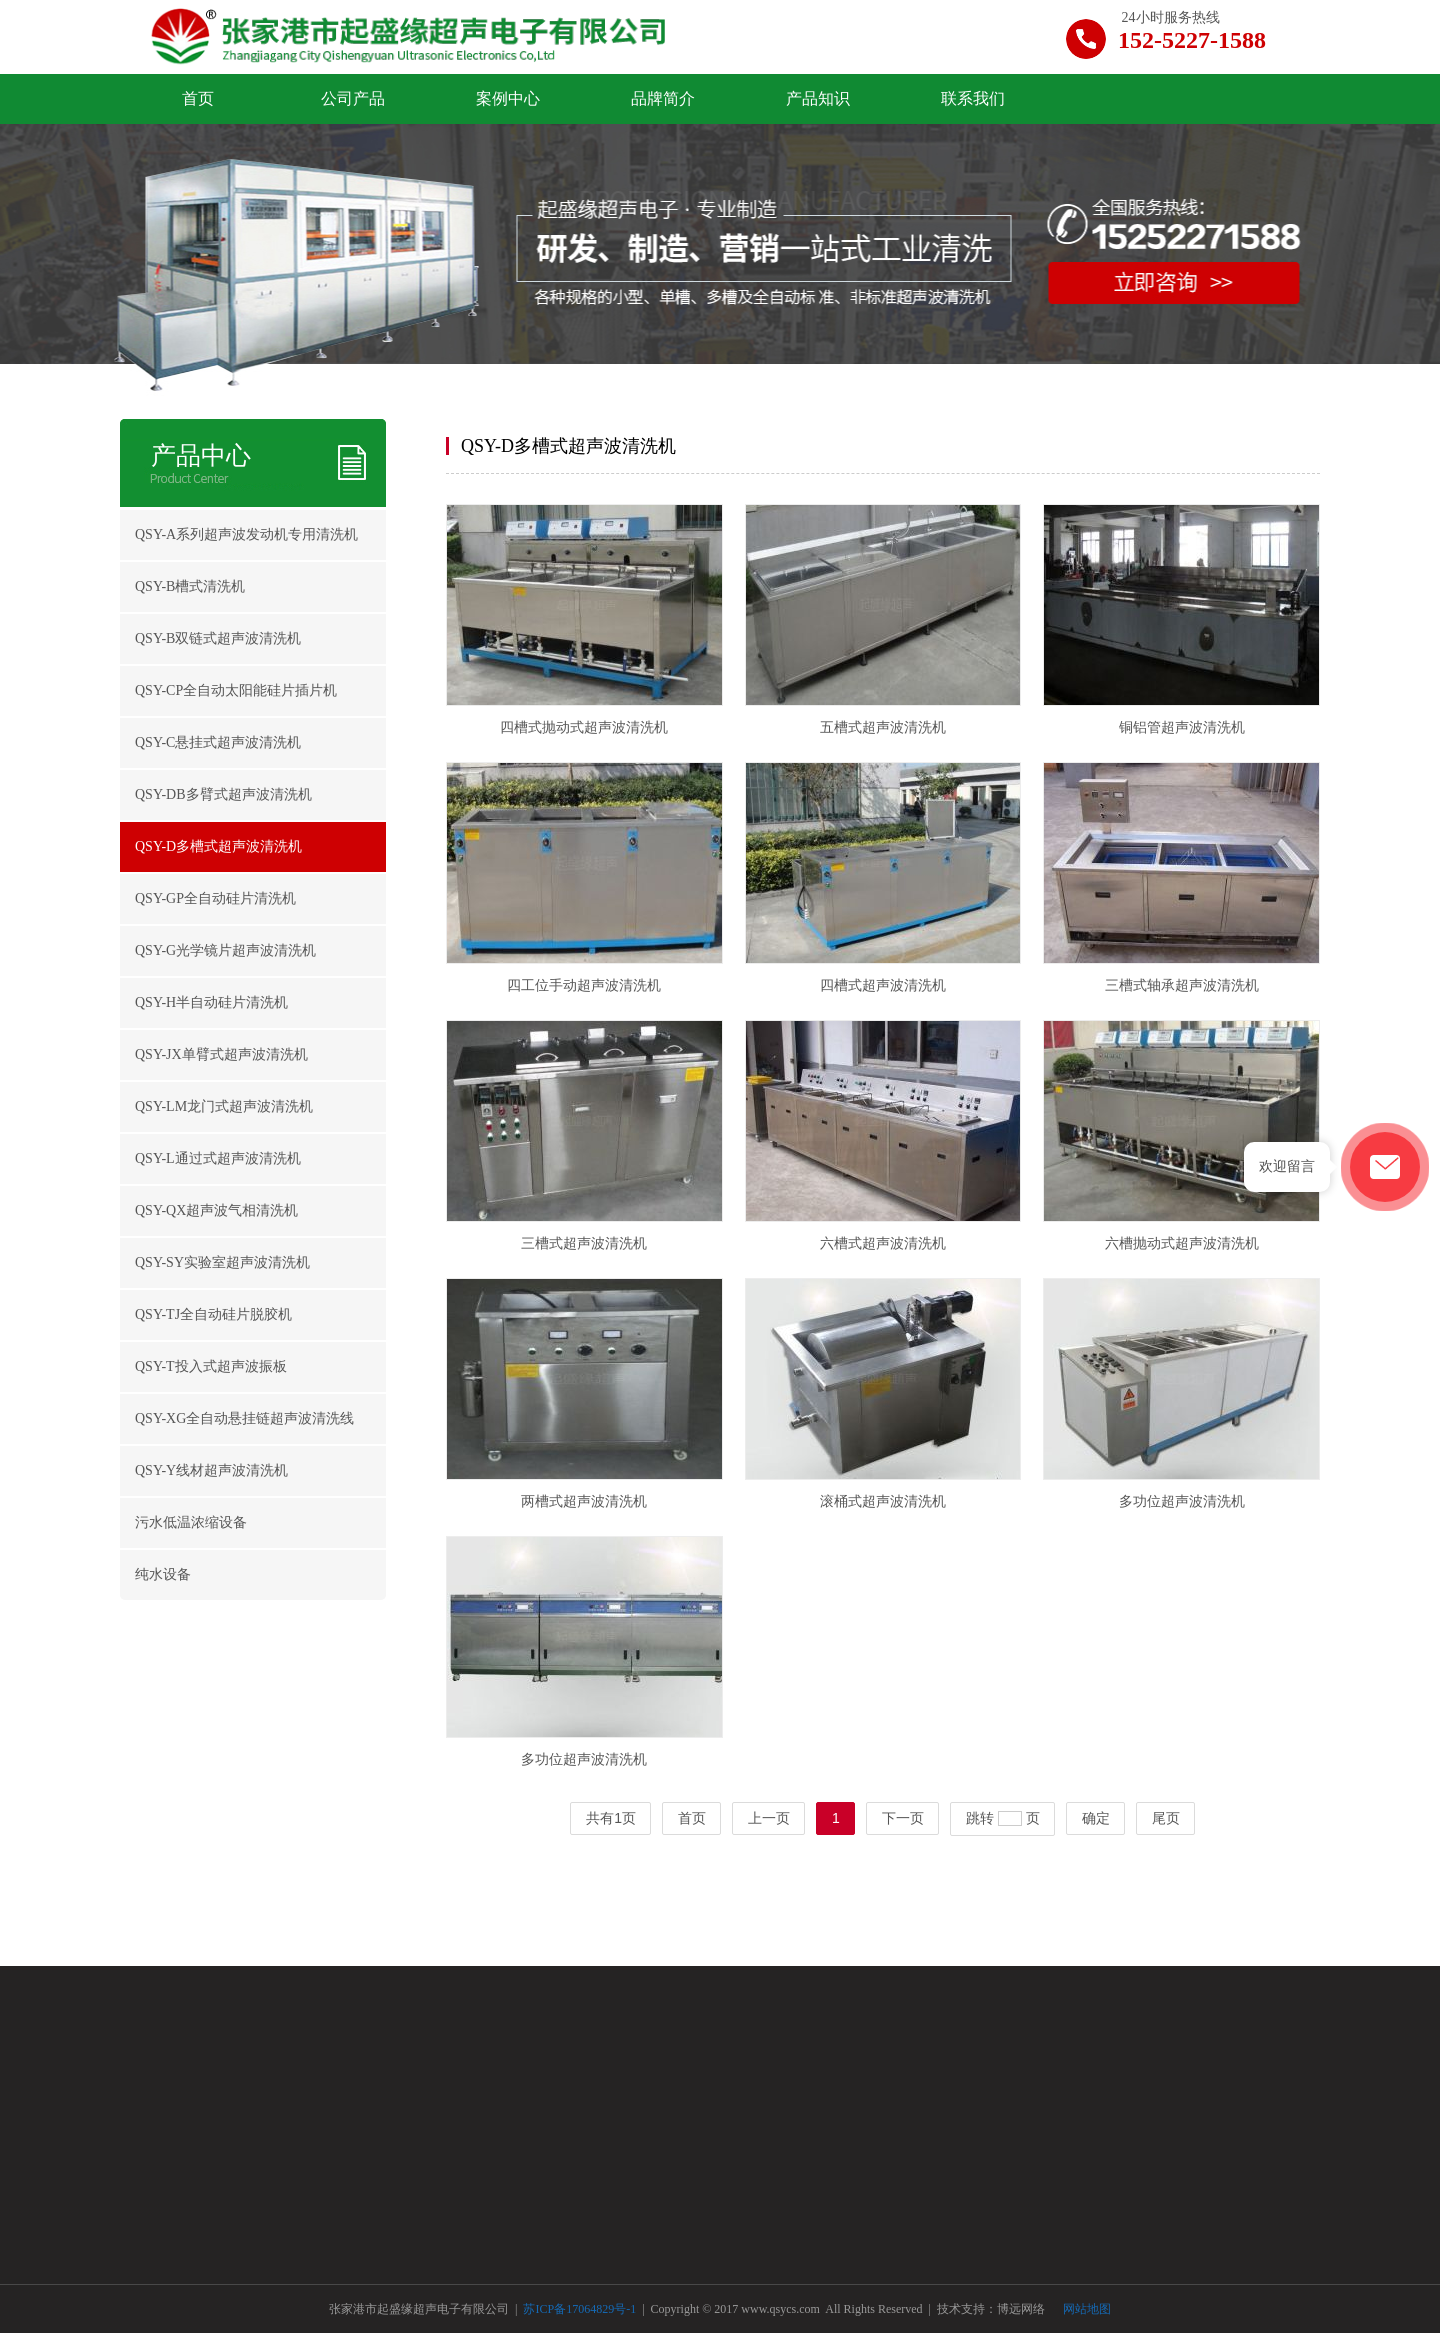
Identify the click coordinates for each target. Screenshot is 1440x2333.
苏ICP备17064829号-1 (581, 2309)
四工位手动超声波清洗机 (584, 985)
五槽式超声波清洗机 (883, 727)
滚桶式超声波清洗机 (883, 1501)
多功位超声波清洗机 (1182, 1501)
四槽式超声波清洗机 (883, 985)
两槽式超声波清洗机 (584, 1501)
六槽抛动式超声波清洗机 (1182, 1243)
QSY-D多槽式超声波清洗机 (568, 446)
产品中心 (201, 455)
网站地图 (1087, 2309)
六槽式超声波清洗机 (883, 1243)
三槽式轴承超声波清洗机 (1182, 985)
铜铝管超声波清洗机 (1182, 727)
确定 (1096, 1818)
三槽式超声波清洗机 (584, 1243)
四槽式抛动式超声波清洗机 (584, 727)
